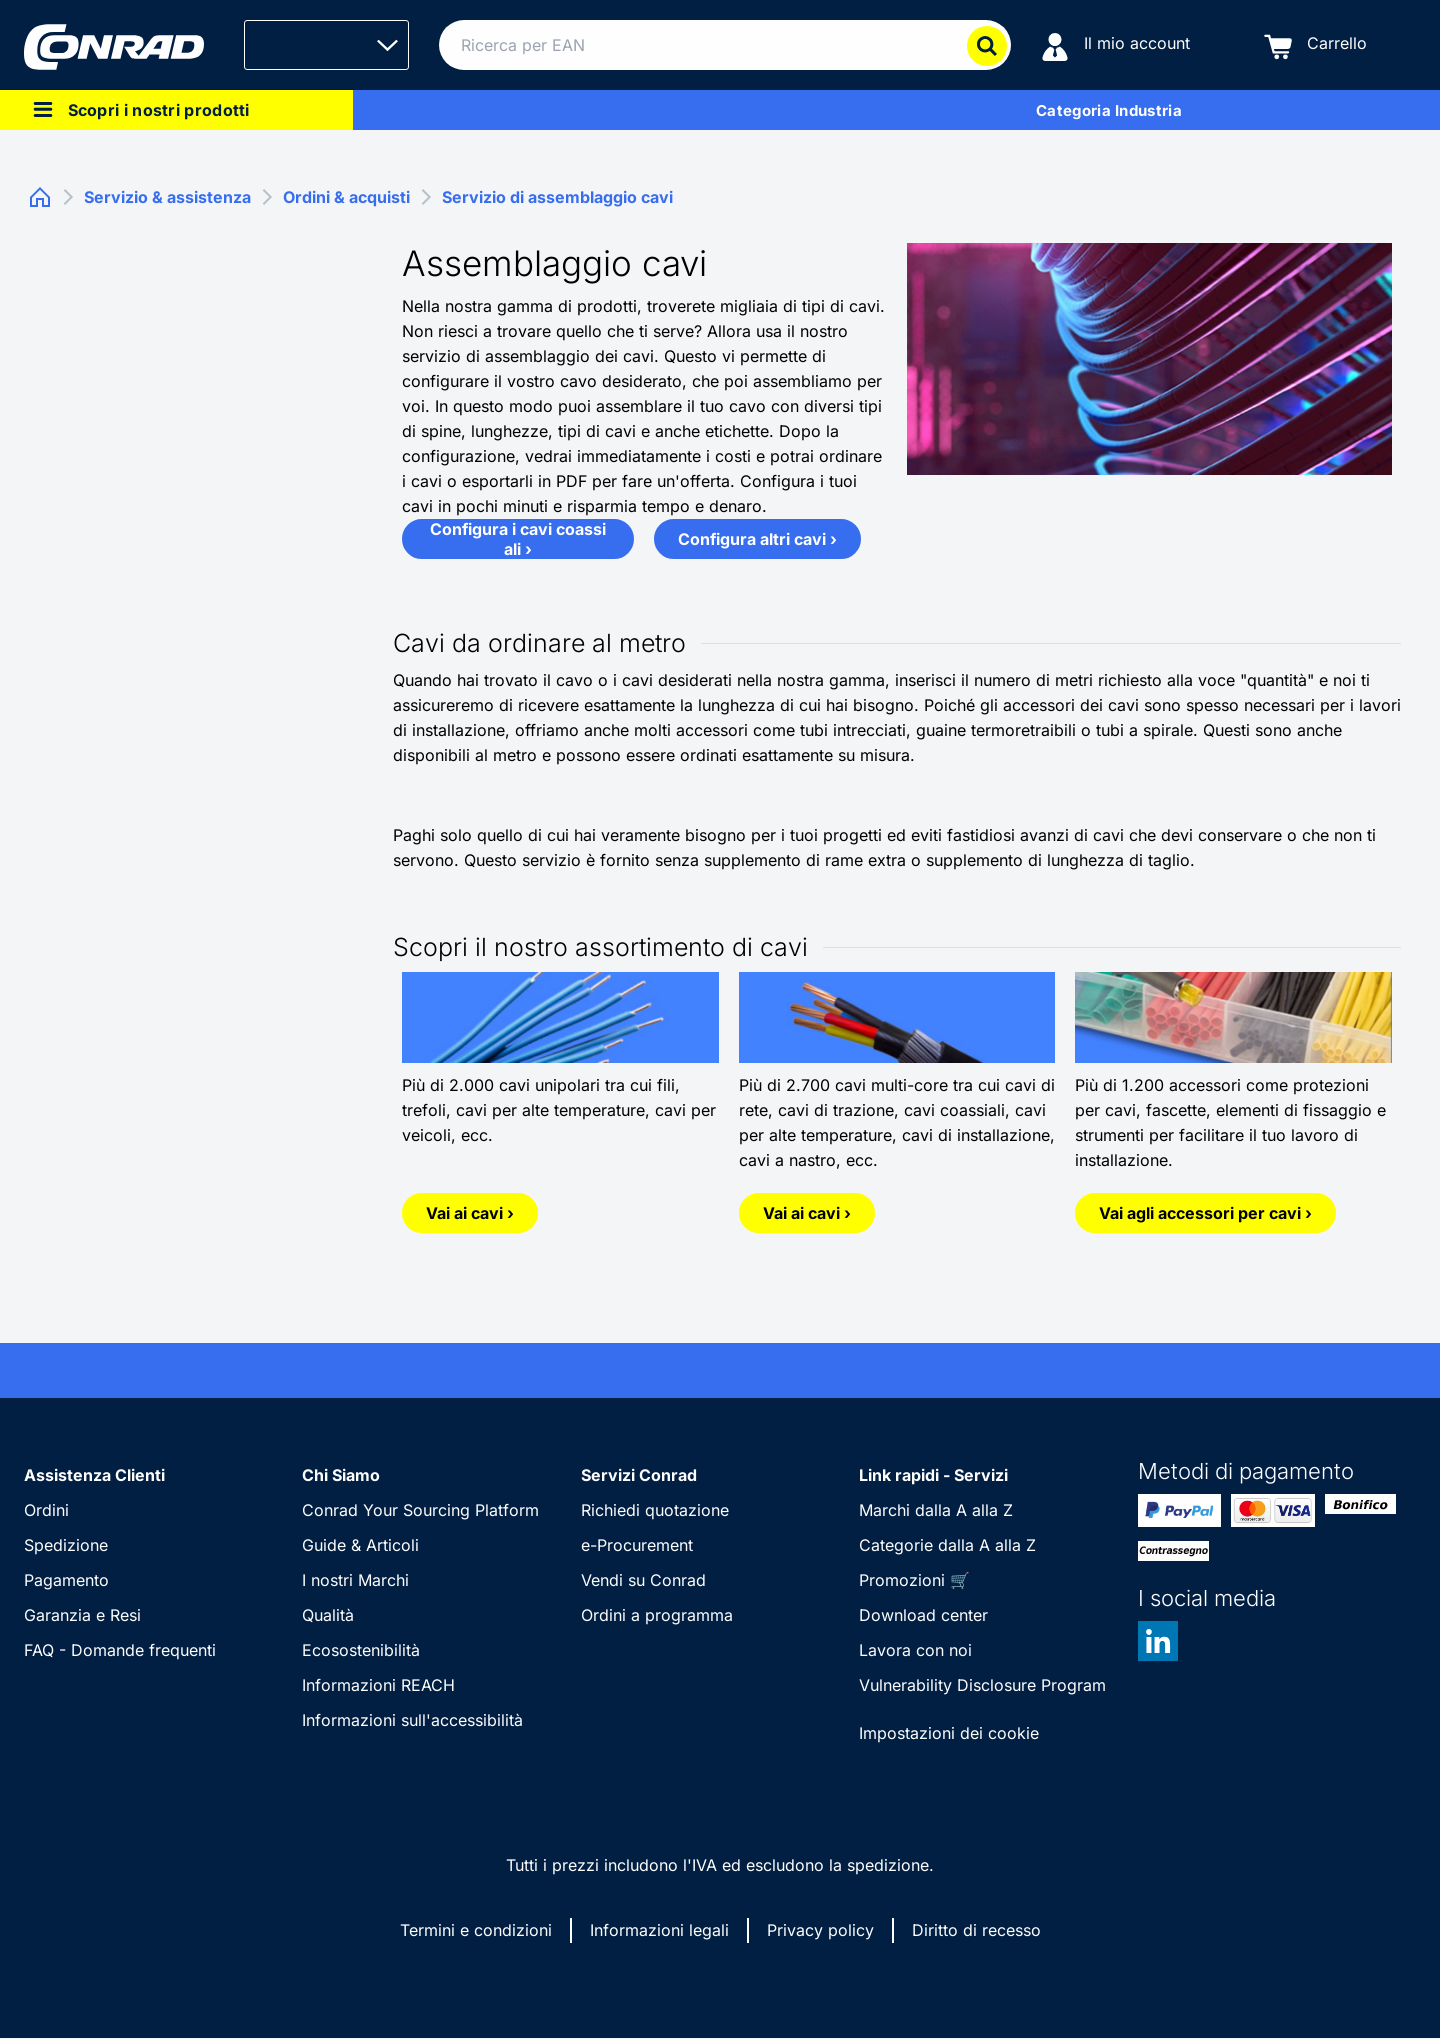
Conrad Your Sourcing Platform (420, 1510)
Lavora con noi (915, 1650)
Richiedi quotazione (655, 1510)
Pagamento (66, 1580)
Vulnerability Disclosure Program (982, 1685)
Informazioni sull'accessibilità (412, 1720)
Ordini (46, 1510)
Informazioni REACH (378, 1685)
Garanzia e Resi (82, 1615)
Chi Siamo (341, 1475)
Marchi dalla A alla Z (936, 1510)
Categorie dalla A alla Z (947, 1545)
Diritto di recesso (976, 1930)
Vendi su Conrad (643, 1580)
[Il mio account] (1115, 45)
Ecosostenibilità (361, 1650)
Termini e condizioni (476, 1930)
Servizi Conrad (639, 1475)
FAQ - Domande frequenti (120, 1650)
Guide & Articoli (360, 1545)
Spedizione (66, 1545)
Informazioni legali (659, 1930)
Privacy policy (820, 1930)
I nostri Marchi (355, 1580)
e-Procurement (637, 1545)
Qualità (328, 1615)
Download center (923, 1615)
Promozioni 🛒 (914, 1580)
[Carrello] (1315, 45)
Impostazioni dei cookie (949, 1733)
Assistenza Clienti (94, 1475)
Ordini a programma (657, 1615)
